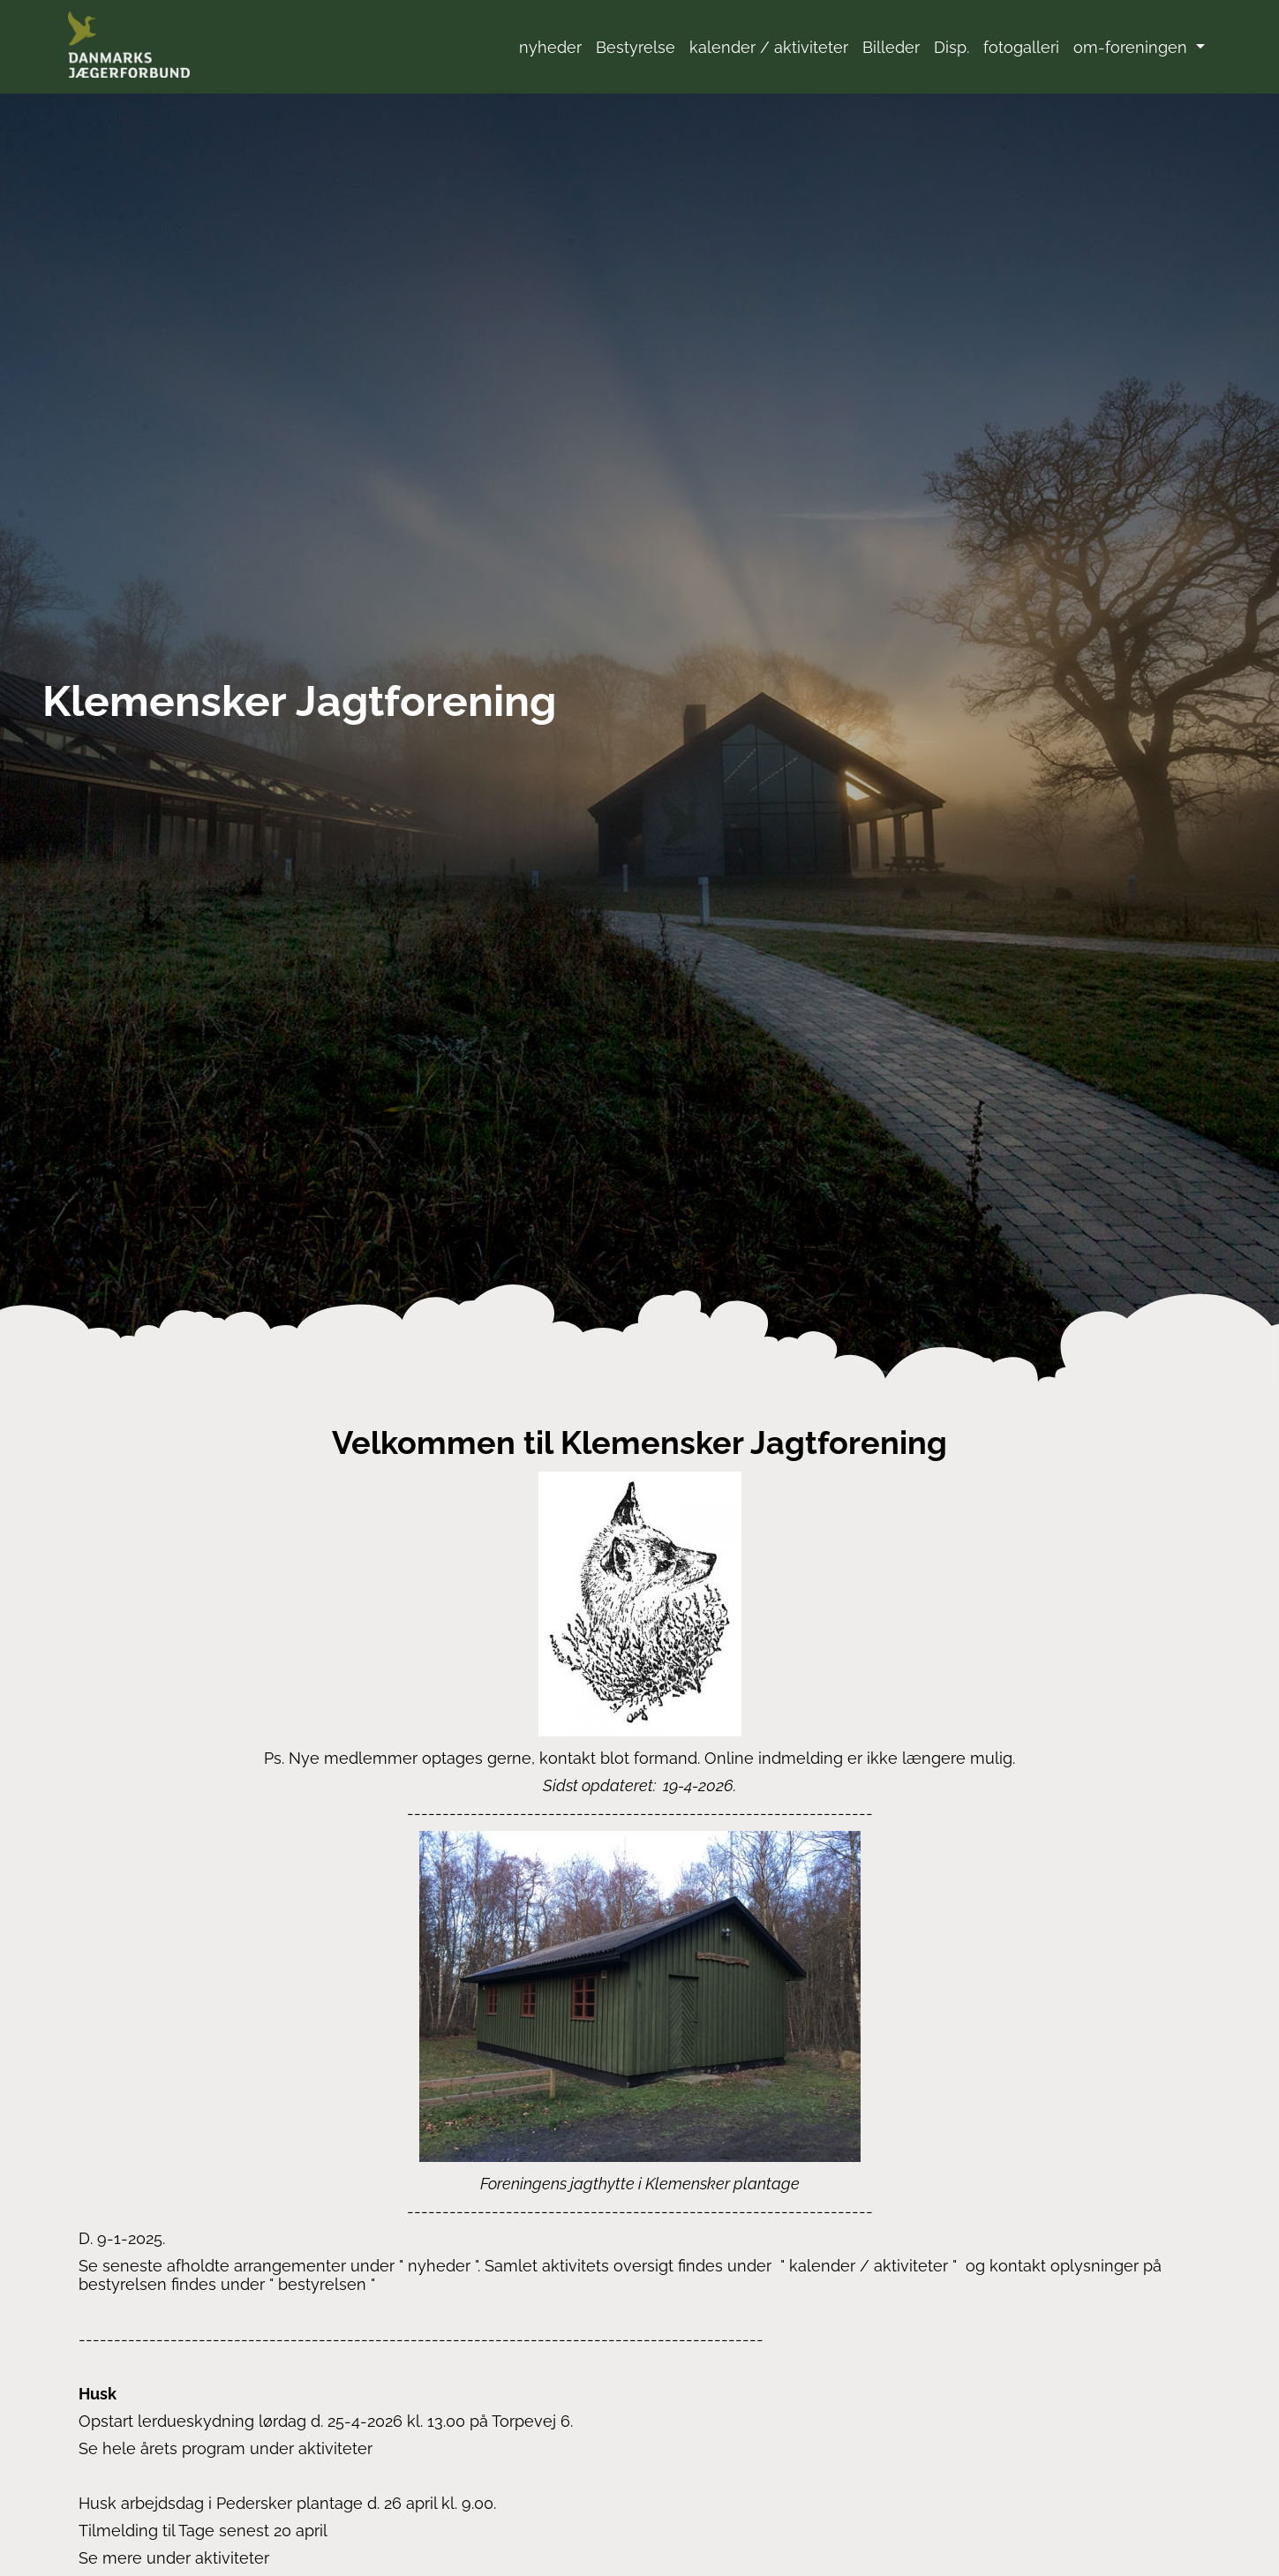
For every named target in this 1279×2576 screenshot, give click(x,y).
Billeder (891, 47)
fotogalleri (1021, 47)
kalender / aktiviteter (768, 47)
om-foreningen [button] (1132, 47)
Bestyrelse (635, 47)
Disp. (951, 47)
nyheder (550, 47)
